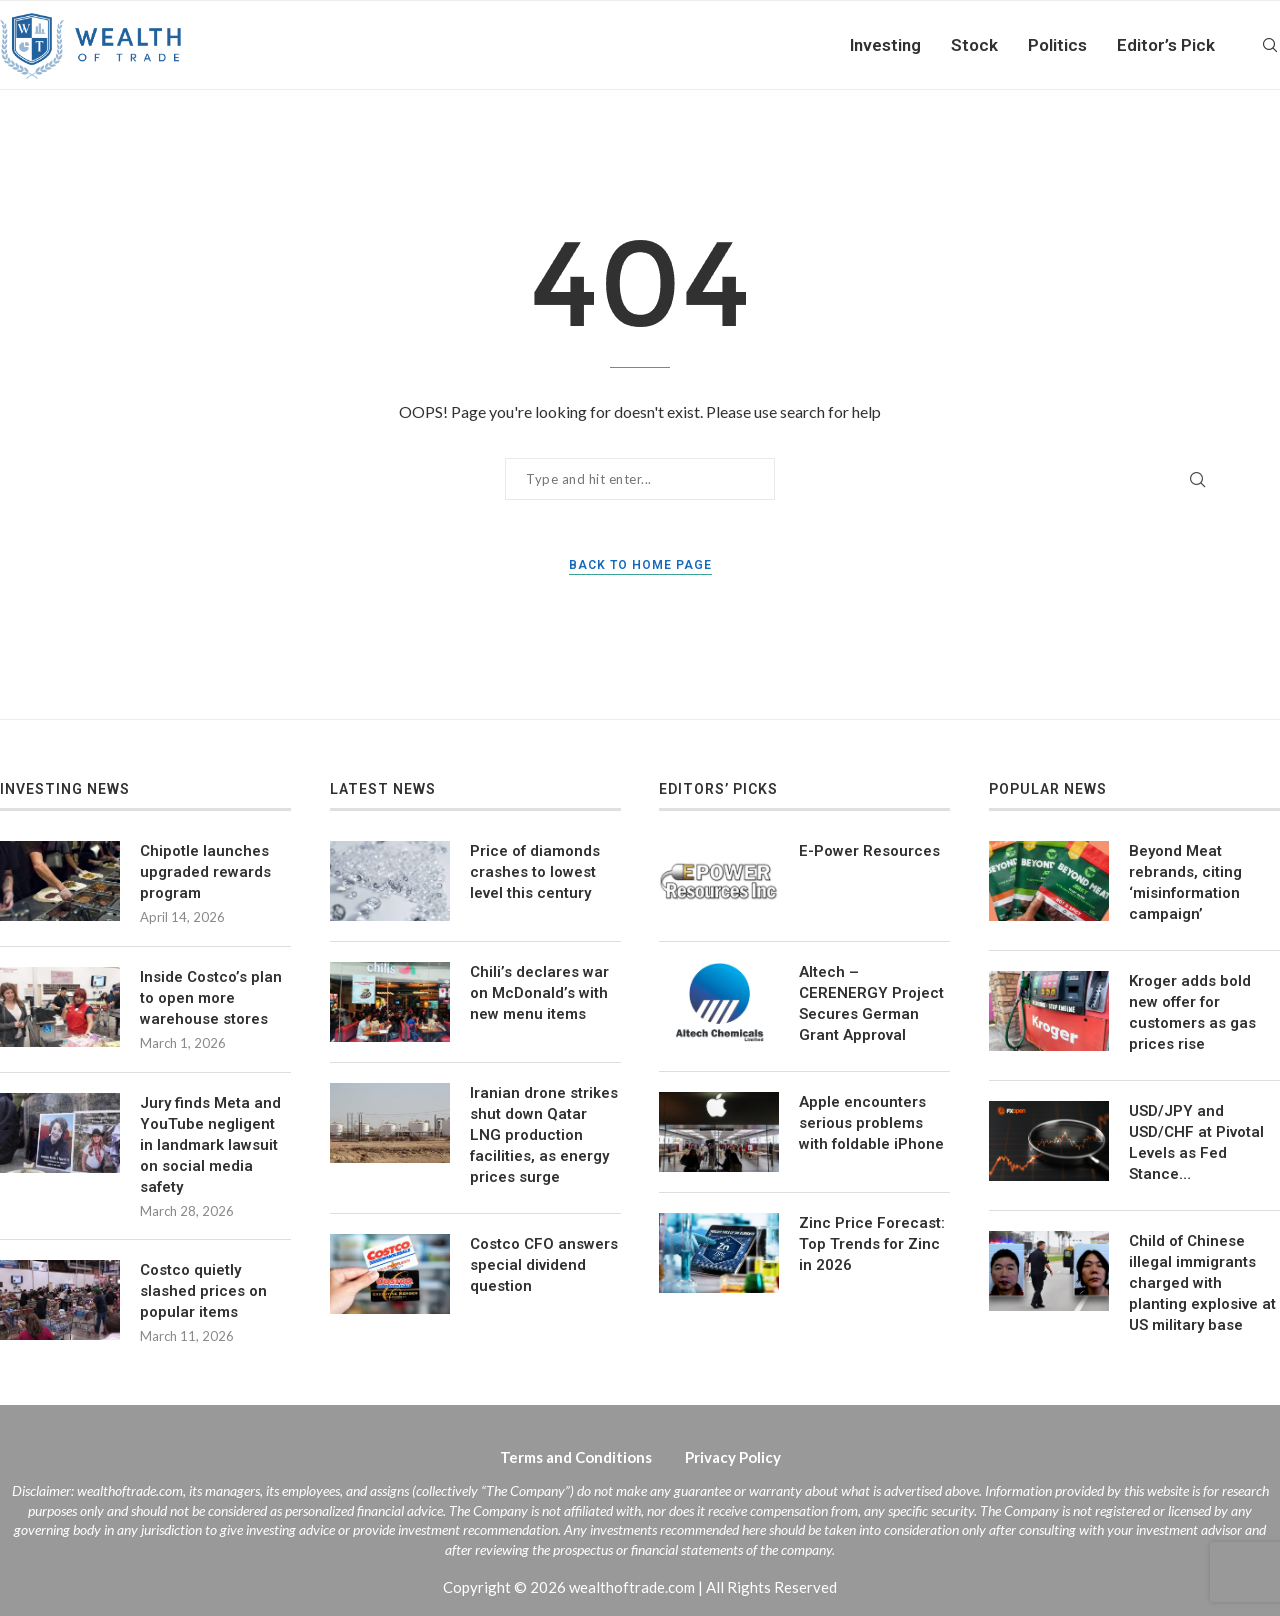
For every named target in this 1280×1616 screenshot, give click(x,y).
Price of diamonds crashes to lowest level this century (535, 872)
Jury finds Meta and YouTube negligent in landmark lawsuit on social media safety (210, 1145)
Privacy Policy (733, 1457)
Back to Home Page (640, 565)
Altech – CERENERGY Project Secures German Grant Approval (871, 1003)
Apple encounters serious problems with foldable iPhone (871, 1123)
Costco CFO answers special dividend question (544, 1265)
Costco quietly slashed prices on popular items (203, 1291)
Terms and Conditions (576, 1457)
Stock (974, 45)
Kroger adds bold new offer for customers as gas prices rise (1192, 1012)
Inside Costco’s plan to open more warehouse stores (211, 998)
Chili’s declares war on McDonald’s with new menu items (539, 993)
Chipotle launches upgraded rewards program (205, 872)
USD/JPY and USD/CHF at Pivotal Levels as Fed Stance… (1196, 1142)
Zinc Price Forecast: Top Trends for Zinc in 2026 (872, 1244)
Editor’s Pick (1166, 45)
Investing (885, 45)
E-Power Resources (869, 851)
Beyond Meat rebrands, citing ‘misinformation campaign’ (1185, 882)
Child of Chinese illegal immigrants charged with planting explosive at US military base (1202, 1283)
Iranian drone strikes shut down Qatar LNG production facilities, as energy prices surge (544, 1135)
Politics (1057, 45)
